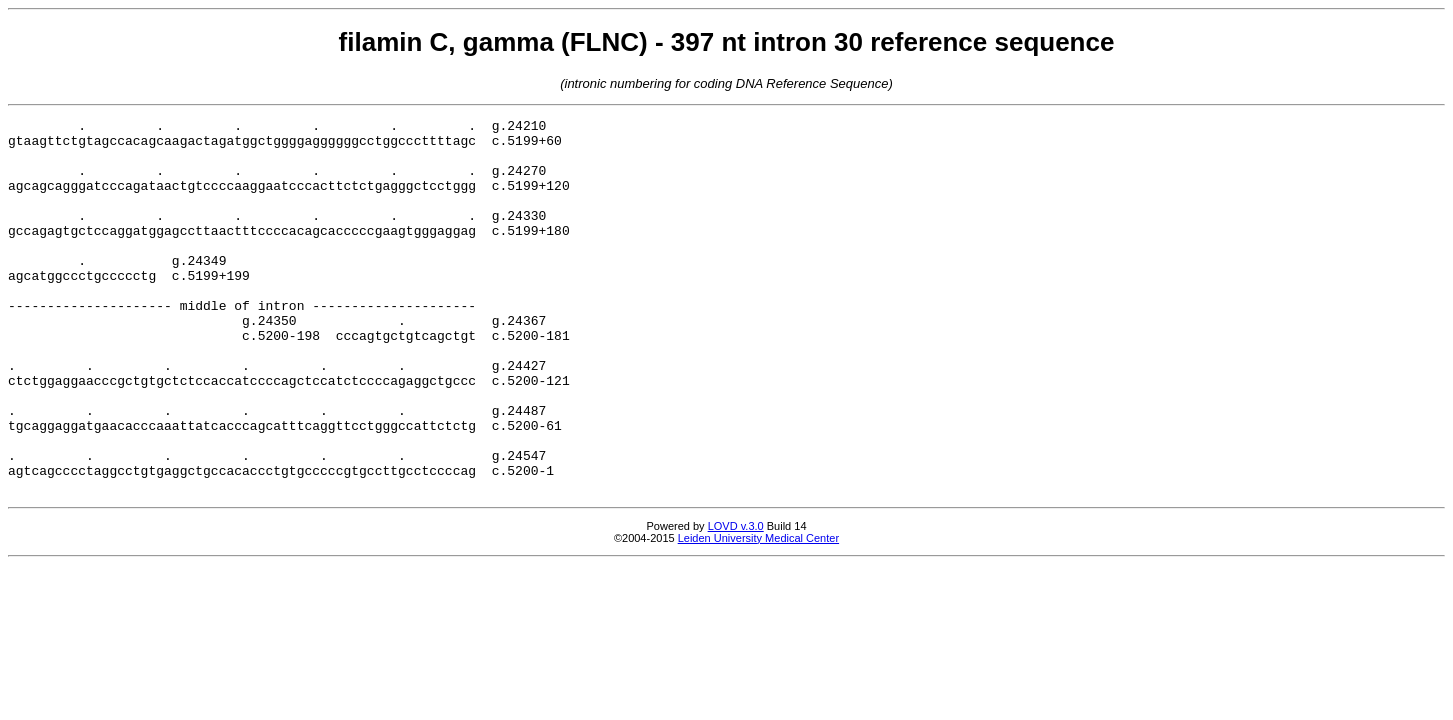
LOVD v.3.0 (736, 601)
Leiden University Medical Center (758, 613)
